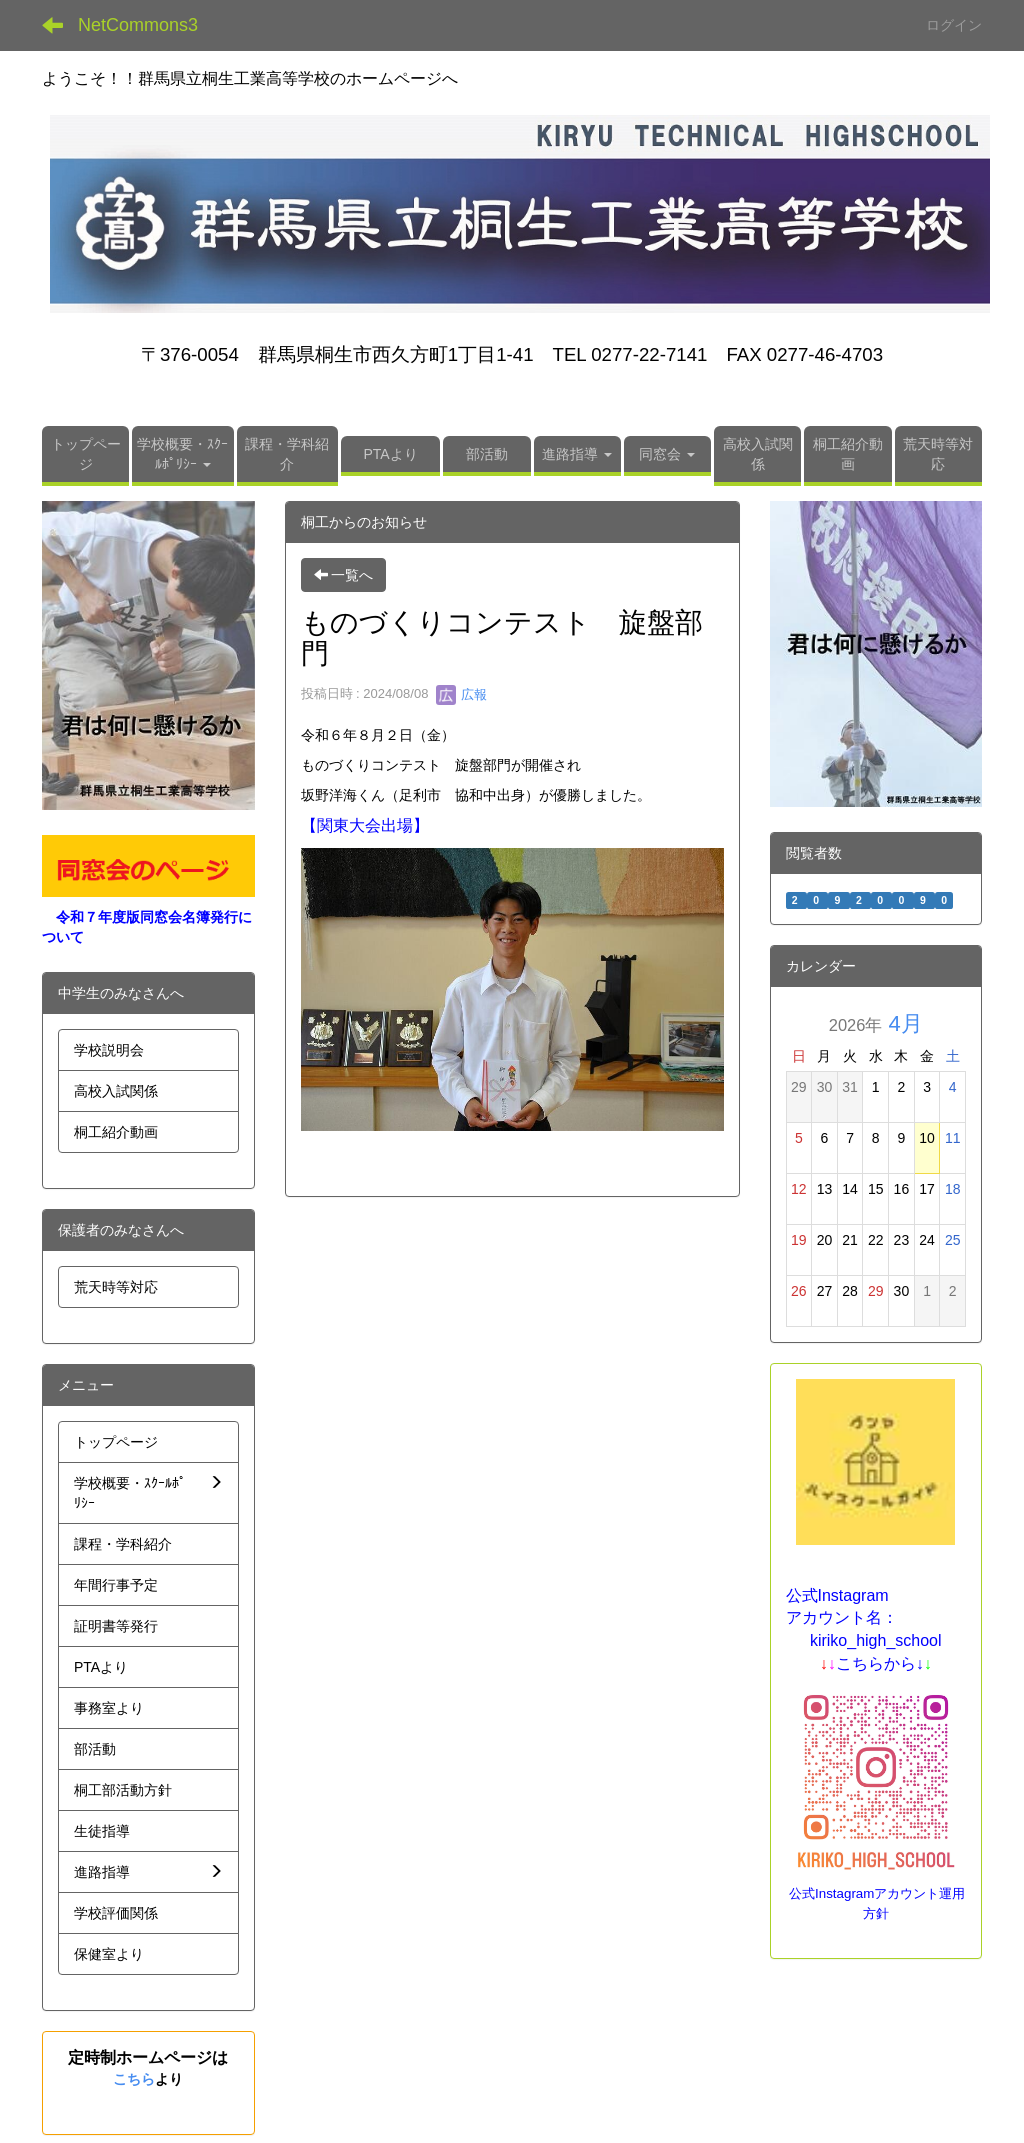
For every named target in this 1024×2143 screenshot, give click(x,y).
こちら (134, 2079)
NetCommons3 (138, 25)
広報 (462, 694)
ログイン (954, 25)
